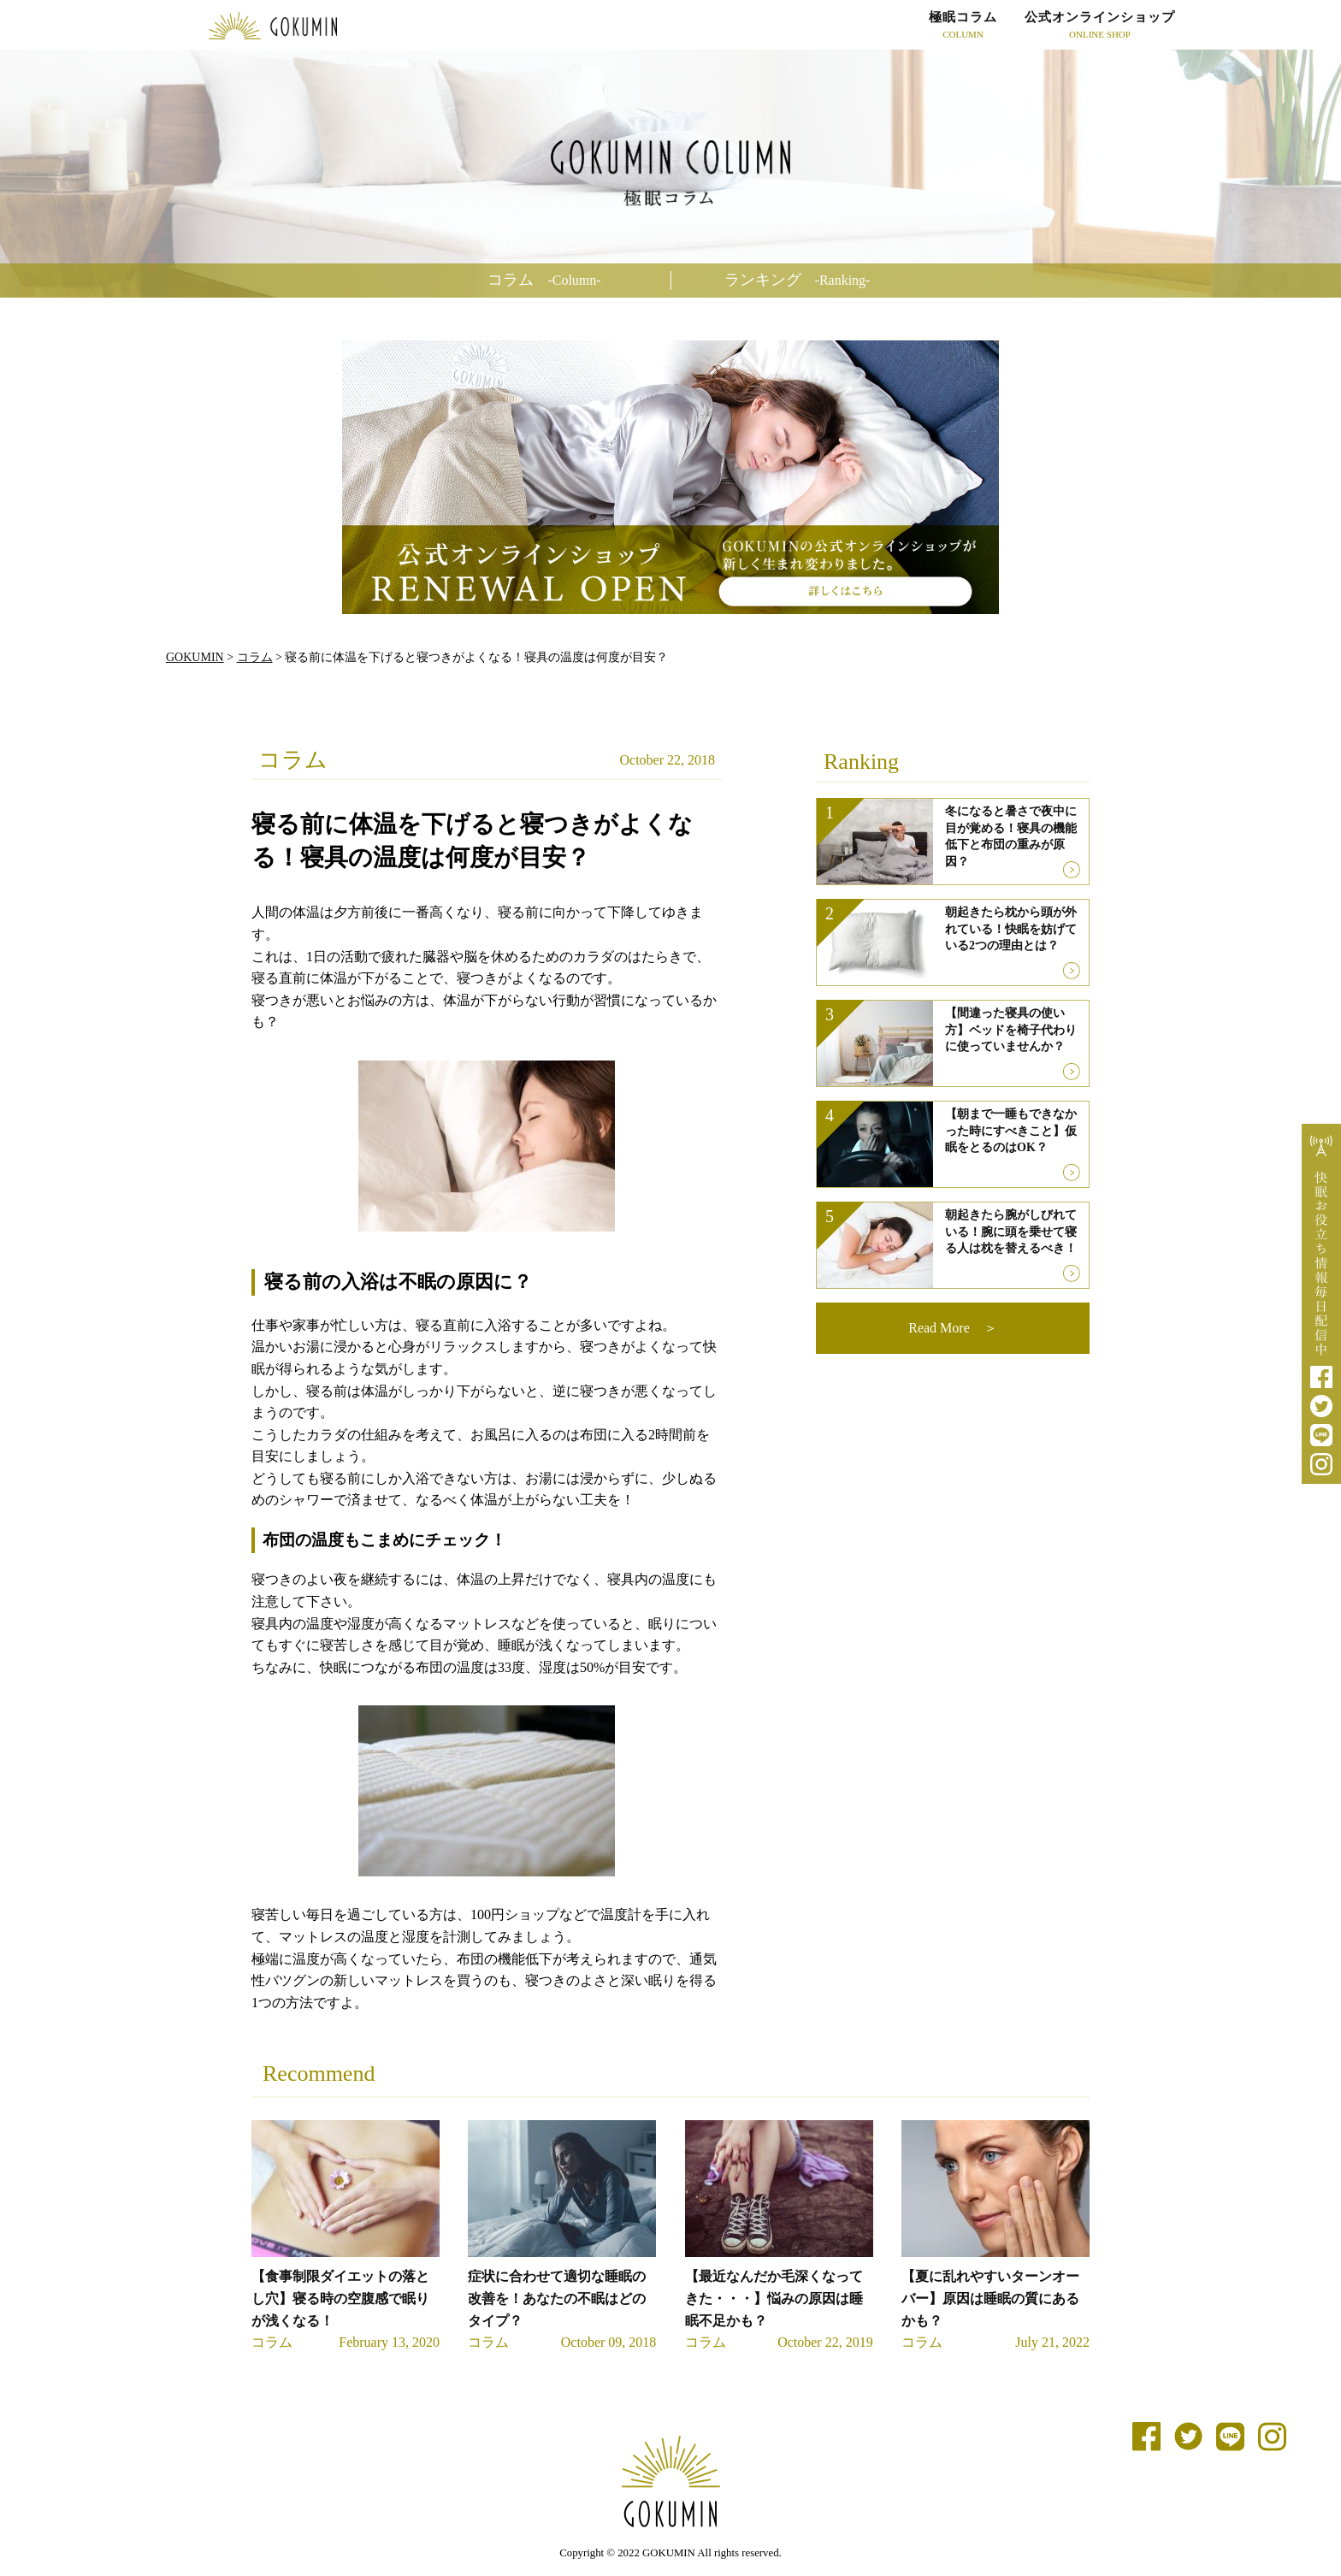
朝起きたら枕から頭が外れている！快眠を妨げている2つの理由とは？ (1011, 929)
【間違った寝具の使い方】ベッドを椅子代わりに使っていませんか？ (1011, 1030)
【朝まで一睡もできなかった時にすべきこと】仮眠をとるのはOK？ (1011, 1131)
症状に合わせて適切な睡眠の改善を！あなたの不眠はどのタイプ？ (557, 2298)
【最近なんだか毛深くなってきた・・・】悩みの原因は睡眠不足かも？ (774, 2298)
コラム (543, 279)
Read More (939, 1327)
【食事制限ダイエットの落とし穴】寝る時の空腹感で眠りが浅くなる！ (340, 2298)
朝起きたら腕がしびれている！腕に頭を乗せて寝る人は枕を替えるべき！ (1011, 1231)
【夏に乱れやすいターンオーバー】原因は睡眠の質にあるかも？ (990, 2298)
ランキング (797, 279)
